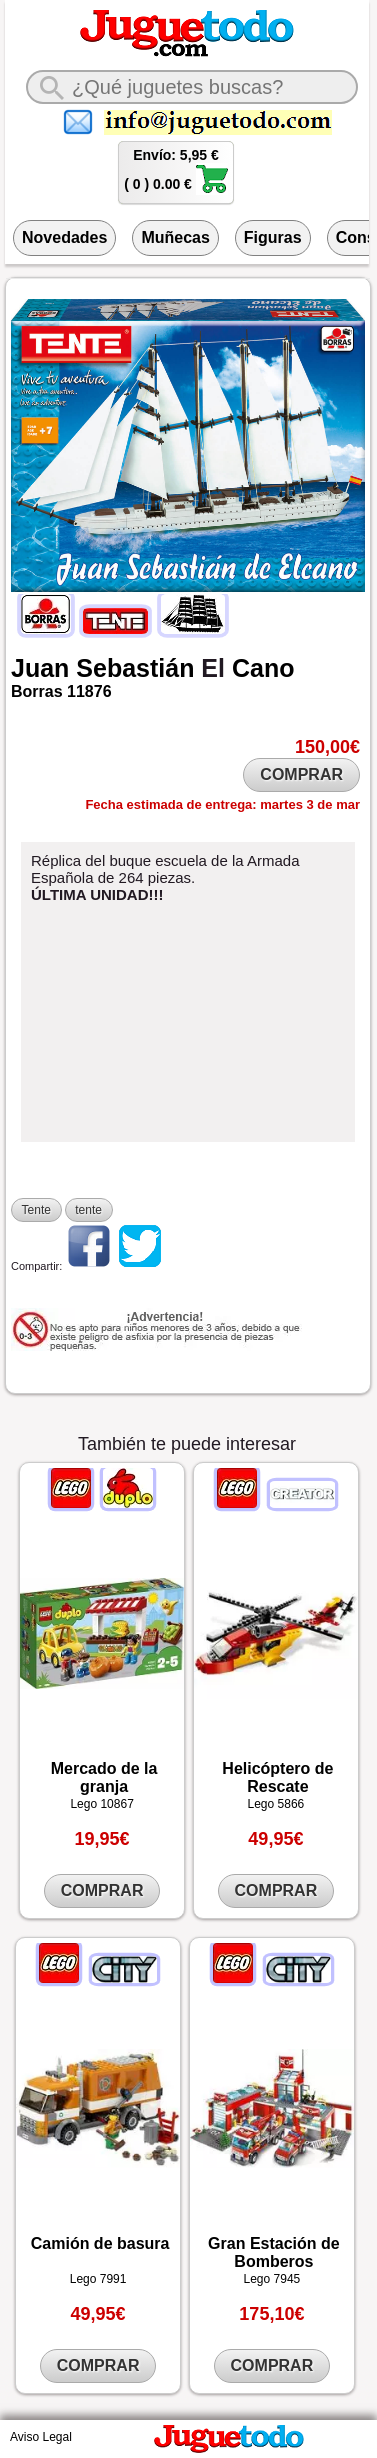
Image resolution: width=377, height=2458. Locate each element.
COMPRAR (301, 774)
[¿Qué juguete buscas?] (192, 87)
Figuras (273, 237)
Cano (263, 668)
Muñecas (175, 237)
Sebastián (135, 668)
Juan (40, 668)
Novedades (64, 237)
